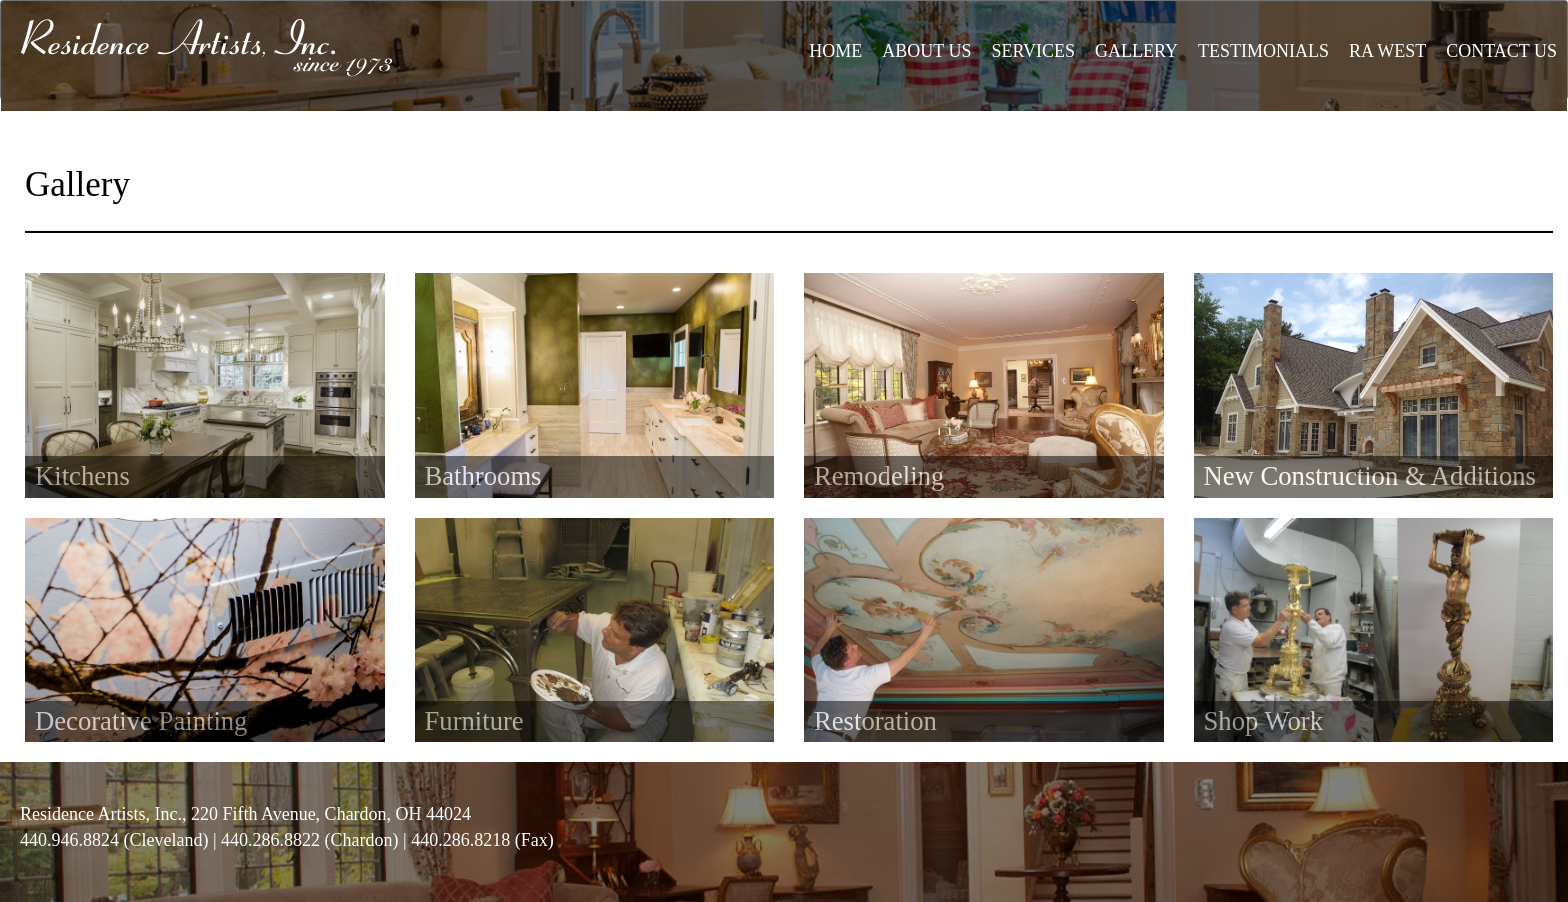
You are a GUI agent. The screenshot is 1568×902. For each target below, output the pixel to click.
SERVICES (1033, 51)
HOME (835, 51)
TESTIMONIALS (1263, 51)
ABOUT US (926, 51)
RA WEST (1387, 51)
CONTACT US (1501, 51)
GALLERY (1136, 51)
